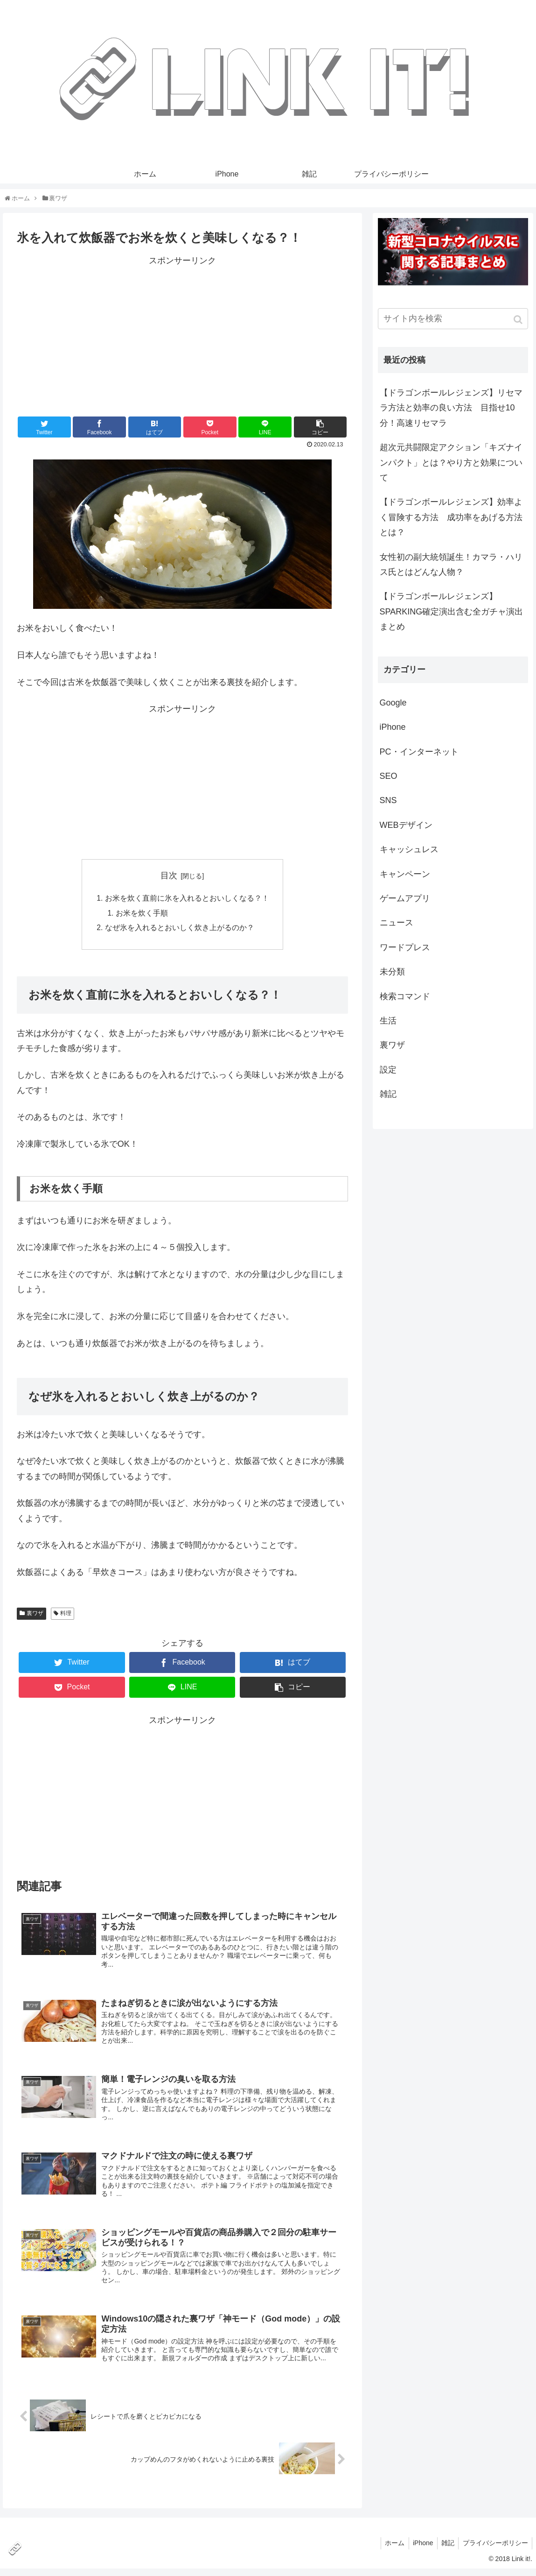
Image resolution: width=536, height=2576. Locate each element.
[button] (519, 319)
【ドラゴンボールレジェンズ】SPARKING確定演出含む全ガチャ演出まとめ (451, 611)
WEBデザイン (406, 825)
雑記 (388, 1094)
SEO (388, 776)
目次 (168, 875)
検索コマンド (405, 996)
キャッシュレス (409, 849)
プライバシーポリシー (494, 2550)
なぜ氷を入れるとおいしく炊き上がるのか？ (179, 929)
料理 (65, 1615)
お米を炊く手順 (142, 914)
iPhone (393, 727)
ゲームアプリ (405, 898)
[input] (453, 318)
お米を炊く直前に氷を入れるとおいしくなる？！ (187, 899)
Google (393, 702)
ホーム (389, 2550)
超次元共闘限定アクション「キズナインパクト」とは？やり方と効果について (451, 462)
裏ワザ (35, 1615)
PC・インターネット (419, 751)
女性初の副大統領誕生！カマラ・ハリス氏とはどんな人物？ (451, 564)
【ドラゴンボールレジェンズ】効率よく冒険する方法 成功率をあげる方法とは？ (451, 517)
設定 (388, 1069)
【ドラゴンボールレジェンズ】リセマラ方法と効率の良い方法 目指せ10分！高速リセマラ (451, 408)
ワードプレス (405, 947)
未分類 (392, 971)
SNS (388, 800)
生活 (388, 1020)
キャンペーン (405, 874)
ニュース (396, 922)
